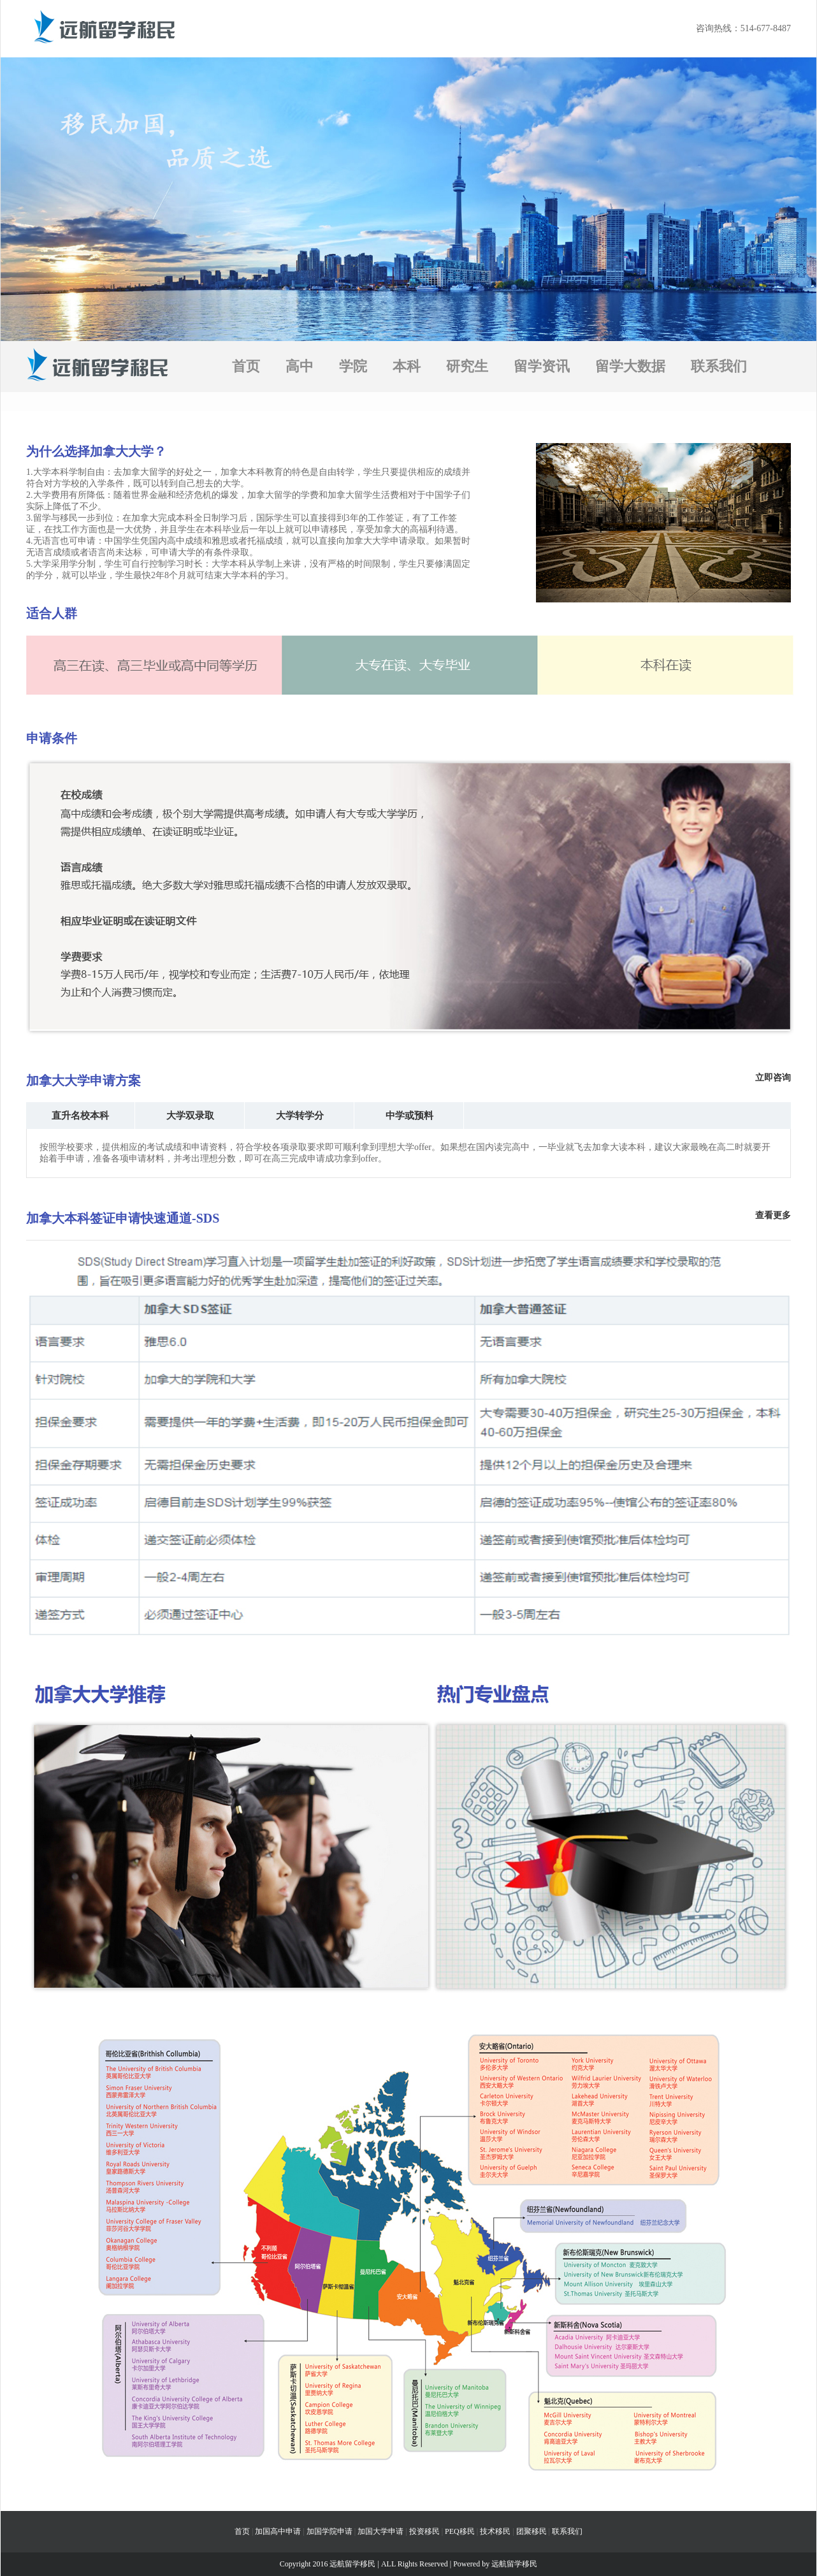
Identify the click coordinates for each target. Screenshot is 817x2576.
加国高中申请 (278, 2531)
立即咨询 (773, 1077)
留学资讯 (542, 366)
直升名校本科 (80, 1115)
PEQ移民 (460, 2531)
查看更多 (773, 1215)
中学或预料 (409, 1115)
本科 (407, 366)
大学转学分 (300, 1115)
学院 (353, 366)
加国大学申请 (380, 2531)
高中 (300, 366)
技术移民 (495, 2531)
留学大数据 (630, 366)
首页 (246, 366)
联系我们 (719, 366)
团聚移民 (531, 2531)
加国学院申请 (329, 2531)
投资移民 (424, 2531)
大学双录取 (190, 1115)
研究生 (467, 366)
